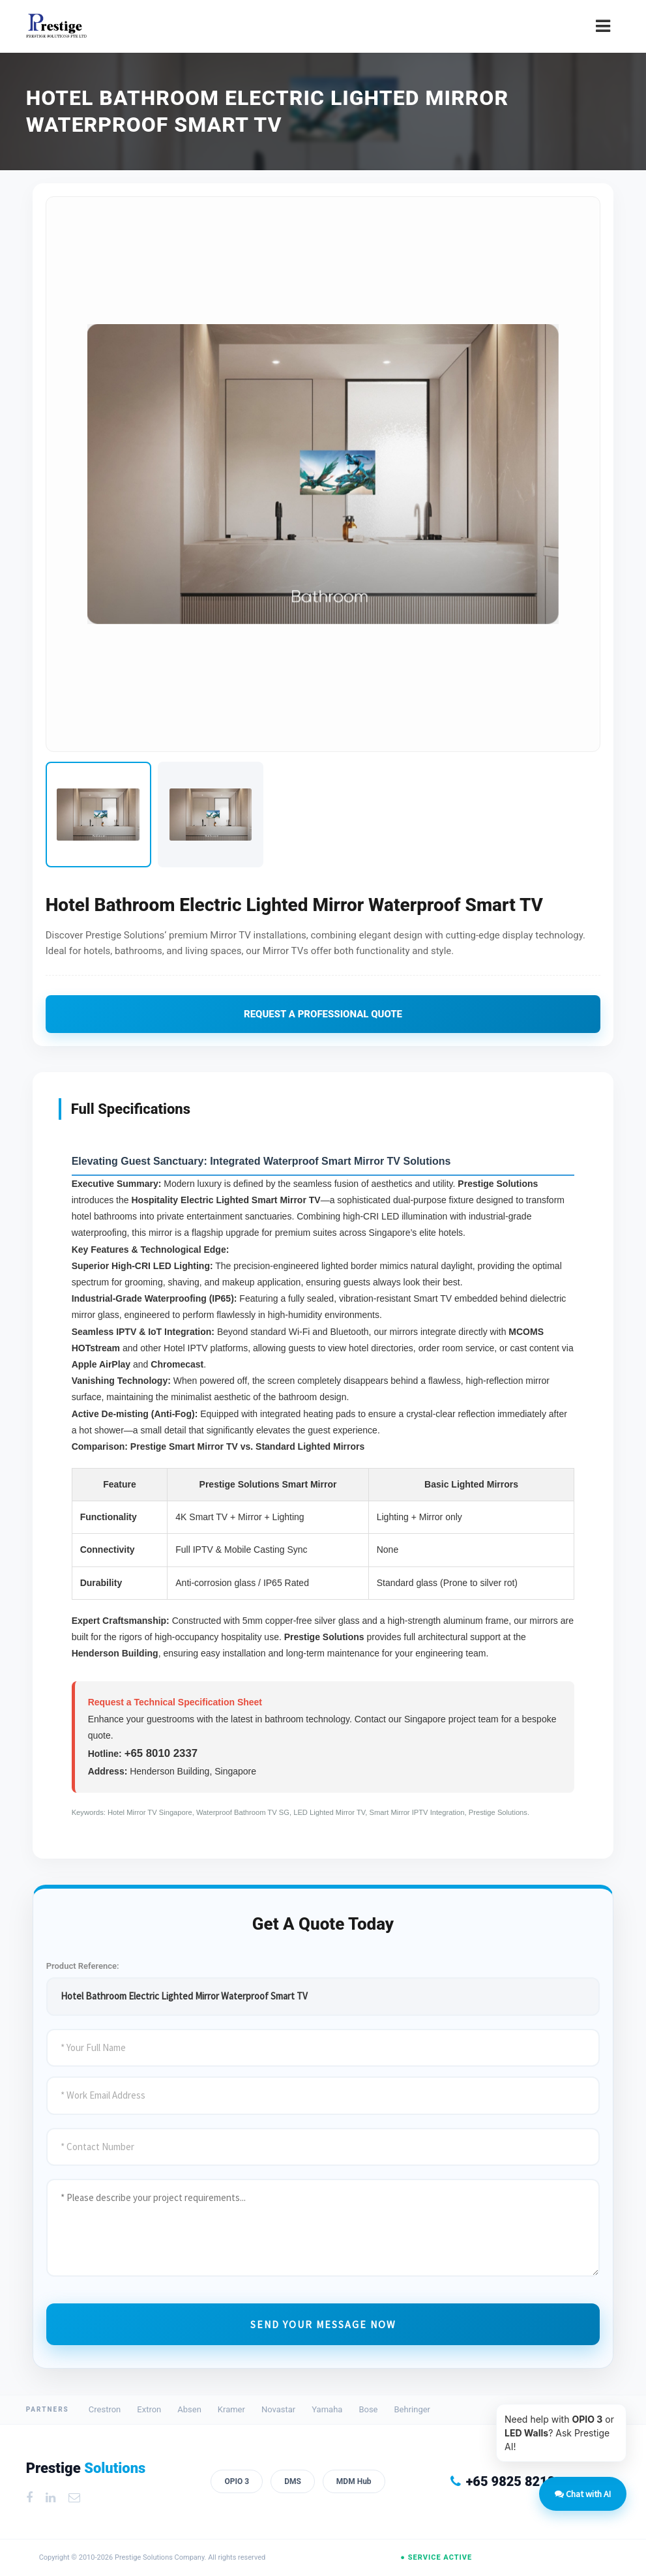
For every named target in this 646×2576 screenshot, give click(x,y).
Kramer (231, 2409)
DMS (292, 2481)
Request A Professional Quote (323, 1013)
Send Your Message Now (323, 2324)
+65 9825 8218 (502, 2481)
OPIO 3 (236, 2481)
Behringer (412, 2409)
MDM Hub (354, 2481)
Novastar (278, 2409)
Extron (149, 2409)
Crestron (105, 2409)
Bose (368, 2409)
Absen (189, 2409)
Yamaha (327, 2409)
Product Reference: (82, 1965)
